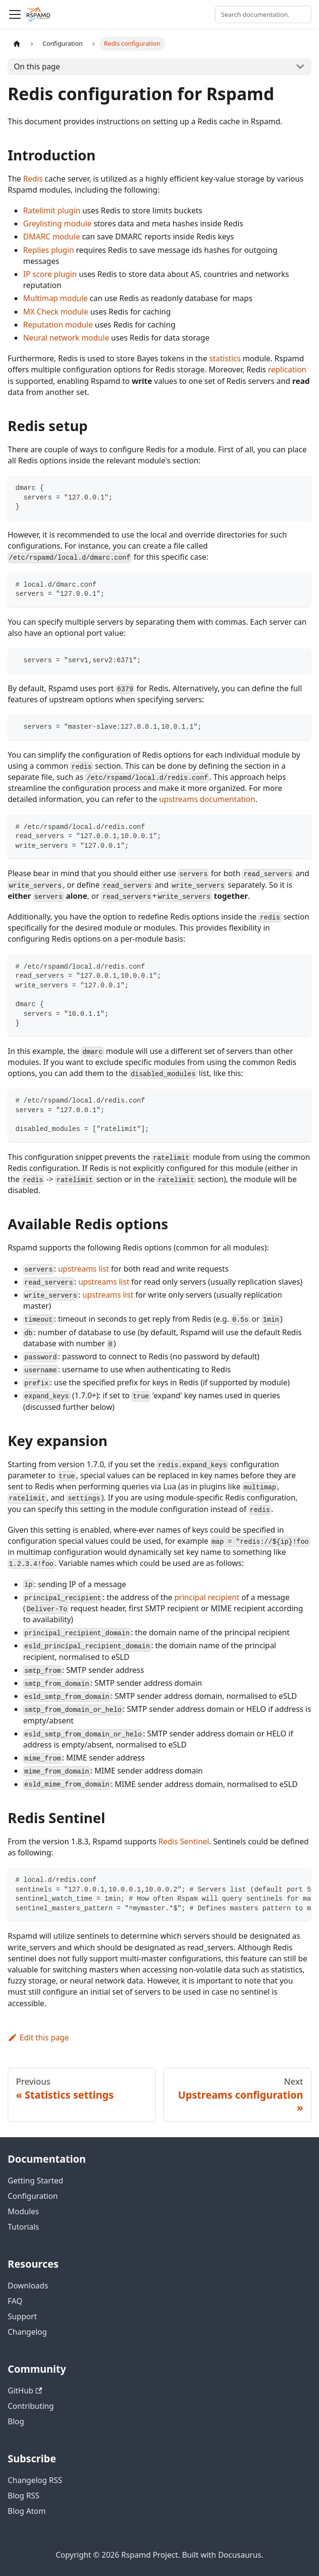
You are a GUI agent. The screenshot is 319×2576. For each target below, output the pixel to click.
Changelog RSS (35, 2480)
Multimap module (55, 298)
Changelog (27, 2331)
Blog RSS (24, 2495)
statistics (224, 358)
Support (22, 2316)
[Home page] (17, 44)
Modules (23, 2211)
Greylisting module (57, 223)
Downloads (28, 2285)
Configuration (33, 2196)
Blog (16, 2421)
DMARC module (51, 236)
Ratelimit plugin (51, 210)
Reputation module (58, 324)
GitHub (25, 2390)
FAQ (15, 2301)
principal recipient (206, 1597)
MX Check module (55, 311)
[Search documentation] (263, 14)
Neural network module (66, 337)
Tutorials (23, 2226)
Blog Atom (27, 2511)
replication (287, 369)
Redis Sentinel (184, 1841)
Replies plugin (48, 250)
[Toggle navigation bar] (15, 14)
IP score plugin (50, 274)
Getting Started (35, 2180)
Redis (33, 178)
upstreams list (83, 1268)
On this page (37, 66)
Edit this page (38, 2037)
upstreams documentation (207, 799)
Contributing (31, 2406)
